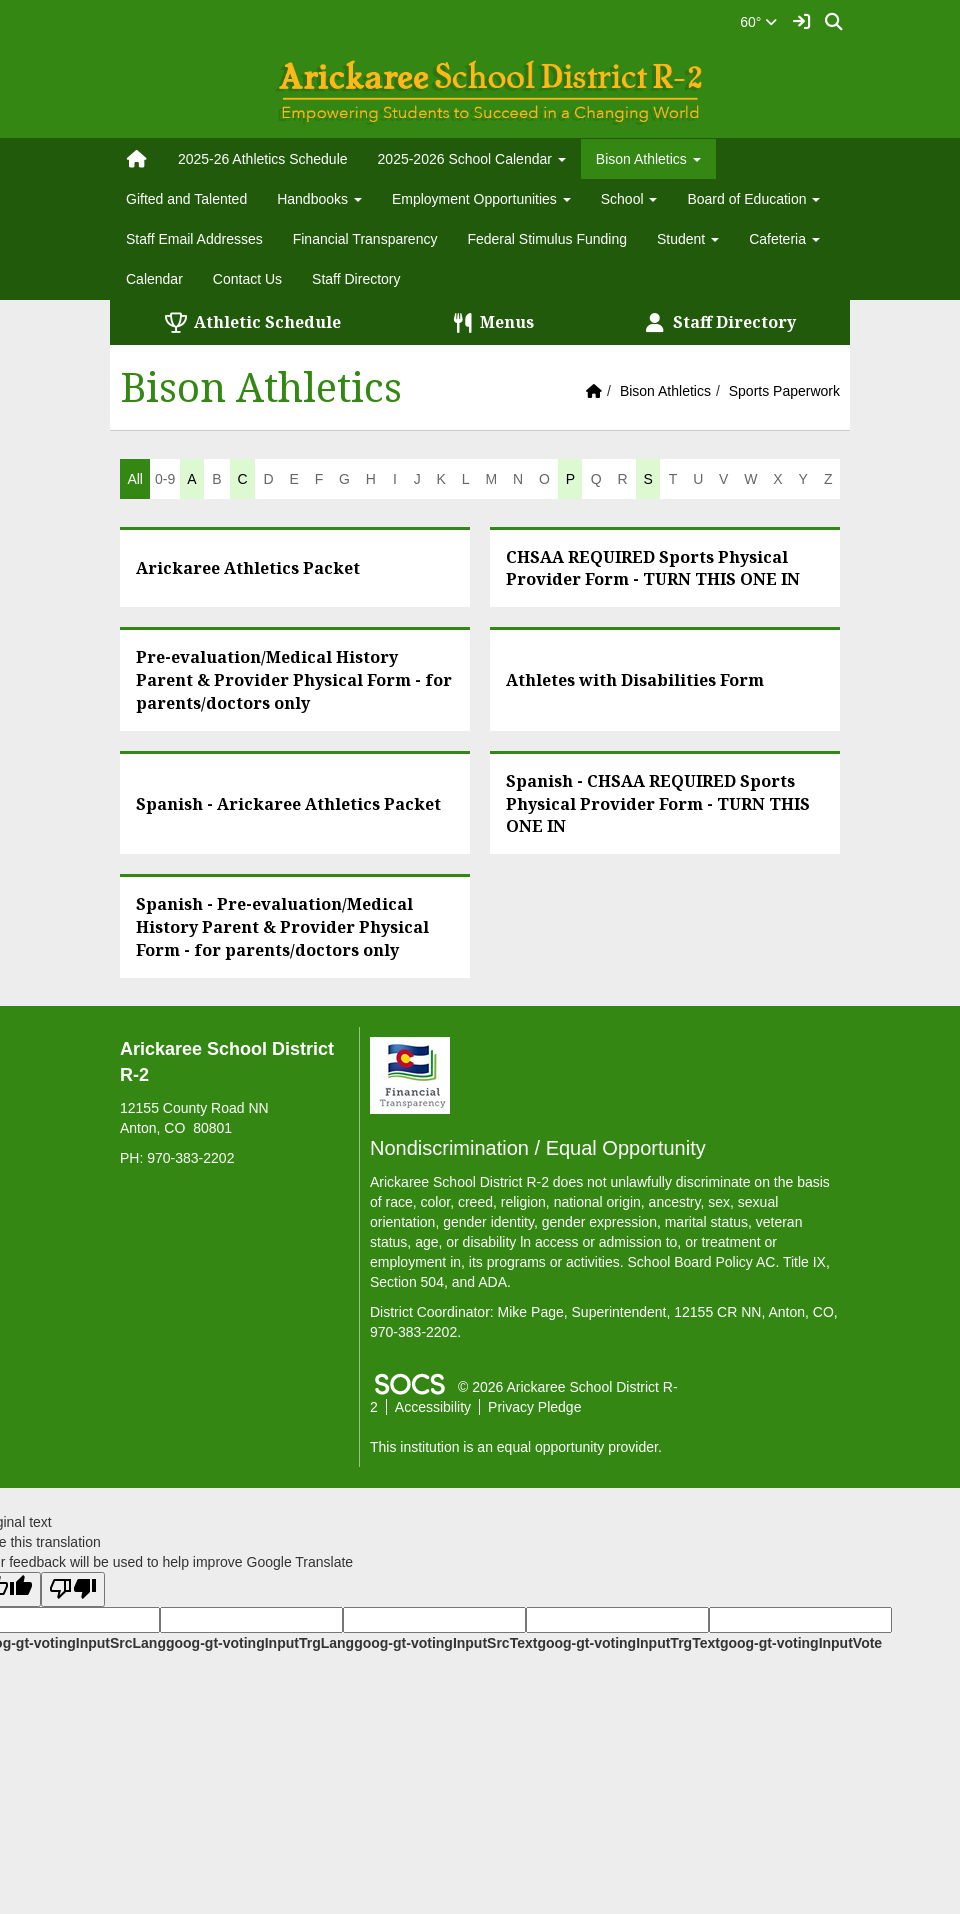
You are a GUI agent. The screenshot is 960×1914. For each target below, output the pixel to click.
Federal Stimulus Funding (547, 239)
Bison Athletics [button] (648, 159)
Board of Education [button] (753, 199)
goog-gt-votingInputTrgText (628, 1643)
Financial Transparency (365, 239)
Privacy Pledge (534, 1407)
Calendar (154, 279)
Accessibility (433, 1407)
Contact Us (247, 279)
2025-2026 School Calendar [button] (472, 159)
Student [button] (688, 239)
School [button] (629, 199)
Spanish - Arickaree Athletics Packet (288, 804)
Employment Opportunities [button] (481, 199)
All (135, 479)
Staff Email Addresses (194, 239)
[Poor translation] (73, 1589)
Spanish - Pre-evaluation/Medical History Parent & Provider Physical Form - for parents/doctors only (282, 927)
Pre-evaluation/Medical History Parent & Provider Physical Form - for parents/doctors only (294, 680)
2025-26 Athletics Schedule (263, 159)
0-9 (165, 479)
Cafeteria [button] (784, 239)
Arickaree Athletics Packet (248, 568)
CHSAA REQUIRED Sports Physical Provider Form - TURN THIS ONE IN (653, 568)
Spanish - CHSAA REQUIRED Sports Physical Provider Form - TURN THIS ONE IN (658, 804)
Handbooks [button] (319, 199)
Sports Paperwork (784, 391)
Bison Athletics (665, 391)
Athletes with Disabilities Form (635, 680)
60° (758, 22)
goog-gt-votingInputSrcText (445, 1643)
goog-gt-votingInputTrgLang (260, 1643)
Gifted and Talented (186, 199)
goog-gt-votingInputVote (801, 1643)
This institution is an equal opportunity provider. (516, 1447)
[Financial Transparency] (410, 1074)
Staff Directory (356, 279)
